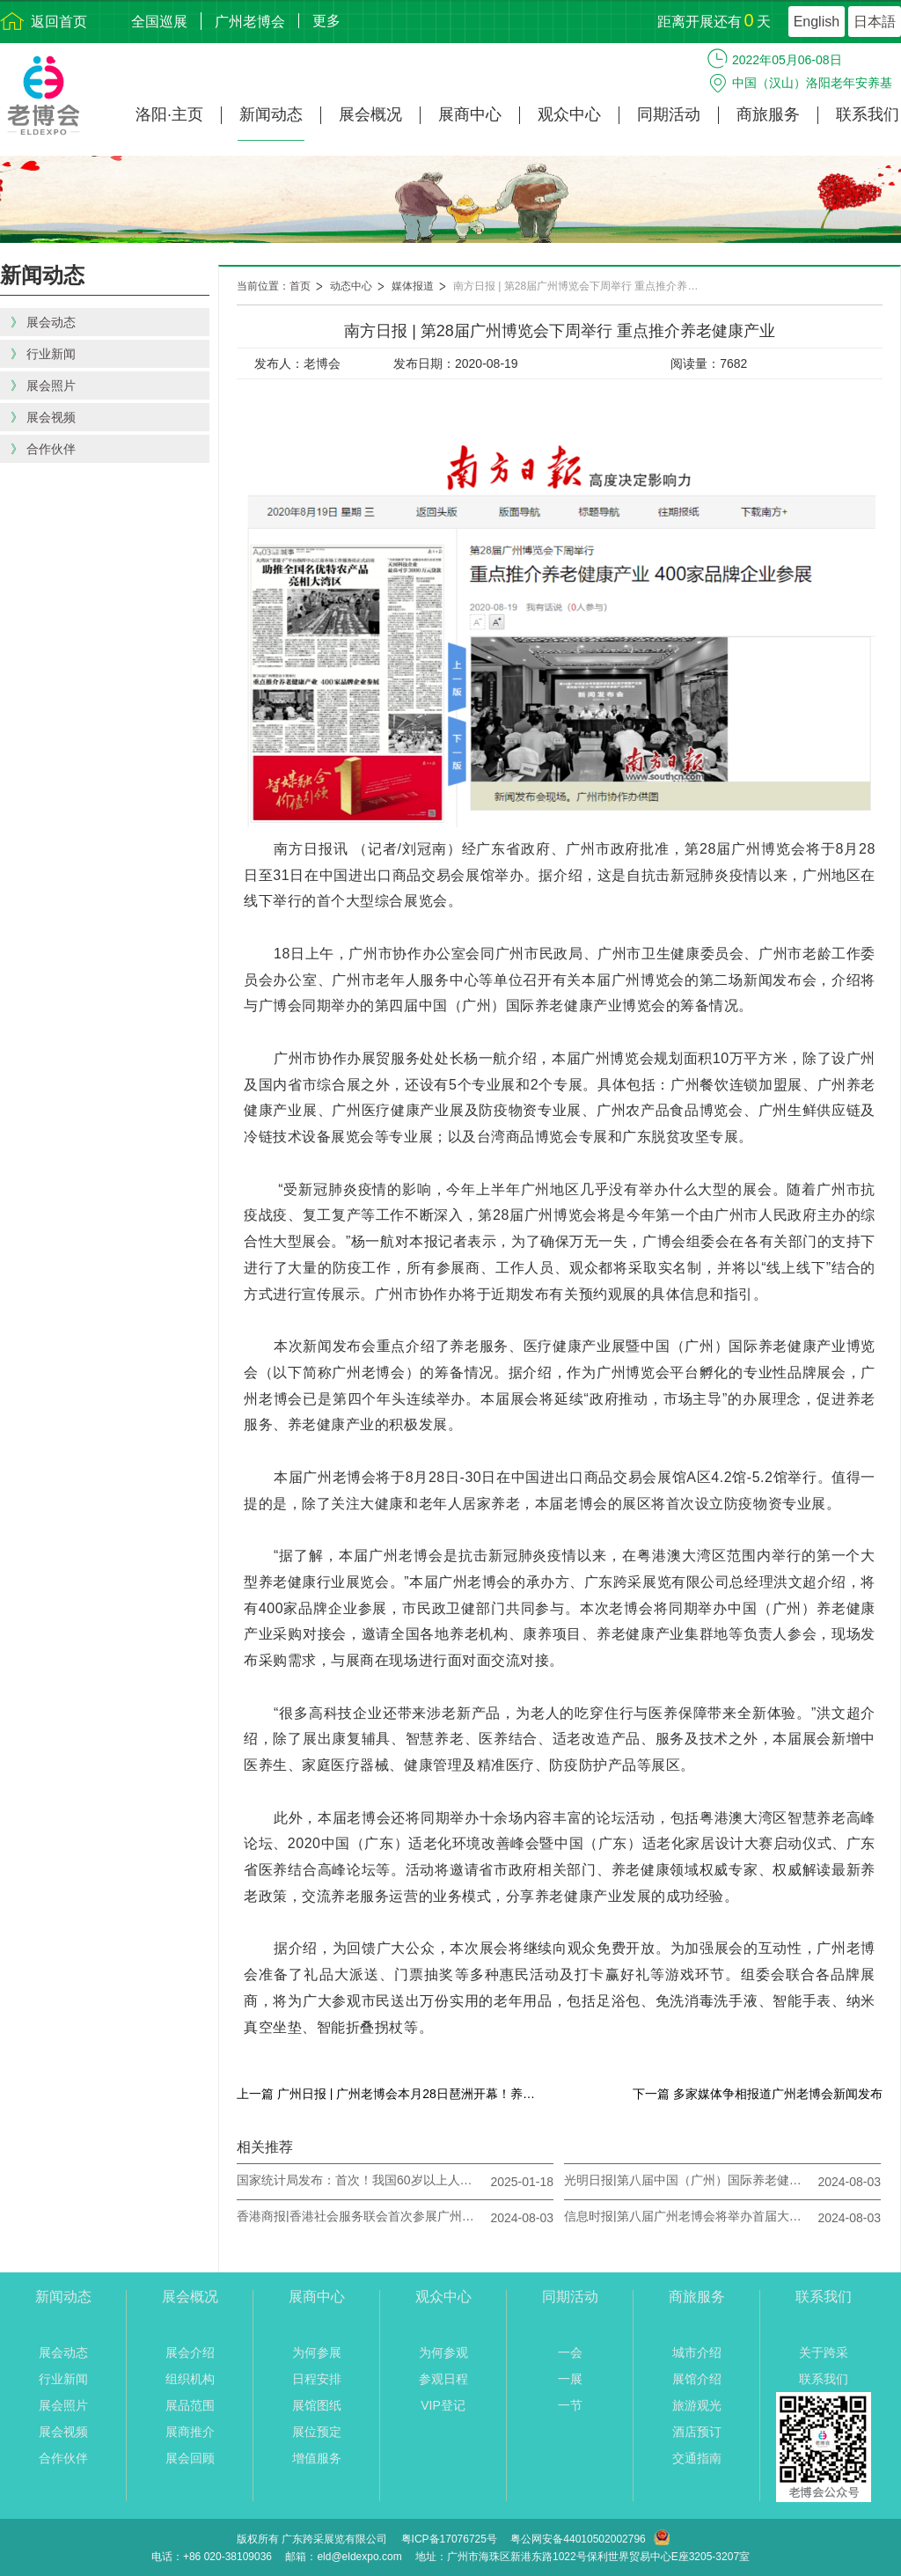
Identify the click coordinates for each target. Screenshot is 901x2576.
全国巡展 (159, 21)
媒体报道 (413, 286)
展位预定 (316, 2432)
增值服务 (316, 2458)
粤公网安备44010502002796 (577, 2539)
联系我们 (867, 114)
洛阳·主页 (169, 114)
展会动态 (63, 2352)
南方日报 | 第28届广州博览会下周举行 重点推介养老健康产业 (585, 286)
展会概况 (370, 114)
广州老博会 (250, 21)
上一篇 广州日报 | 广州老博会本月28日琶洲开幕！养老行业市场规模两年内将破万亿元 (391, 2094)
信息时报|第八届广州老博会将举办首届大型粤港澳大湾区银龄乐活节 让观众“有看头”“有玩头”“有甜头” (687, 2216)
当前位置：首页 (274, 286)
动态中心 (351, 286)
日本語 (874, 21)
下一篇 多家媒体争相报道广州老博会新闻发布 (758, 2094)
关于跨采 (823, 2352)
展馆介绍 (697, 2379)
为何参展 (316, 2352)
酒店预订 (697, 2432)
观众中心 (569, 114)
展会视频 (63, 2432)
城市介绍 (697, 2352)
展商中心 (470, 114)
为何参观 (443, 2352)
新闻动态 (271, 114)
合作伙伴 (63, 2458)
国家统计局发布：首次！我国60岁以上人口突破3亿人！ (360, 2180)
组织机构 (190, 2379)
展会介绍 (190, 2352)
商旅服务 (768, 114)
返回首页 (59, 21)
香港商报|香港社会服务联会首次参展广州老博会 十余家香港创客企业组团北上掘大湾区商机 (360, 2216)
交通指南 (697, 2458)
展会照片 (63, 2405)
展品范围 (190, 2405)
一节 (570, 2405)
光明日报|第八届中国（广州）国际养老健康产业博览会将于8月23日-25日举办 (687, 2180)
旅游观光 (697, 2405)
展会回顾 (190, 2458)
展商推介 (190, 2432)
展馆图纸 (316, 2405)
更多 (326, 20)
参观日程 (443, 2379)
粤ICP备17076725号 (449, 2539)
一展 (570, 2379)
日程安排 (316, 2379)
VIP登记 (443, 2405)
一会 (570, 2352)
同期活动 (668, 114)
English (816, 21)
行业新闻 (63, 2379)
